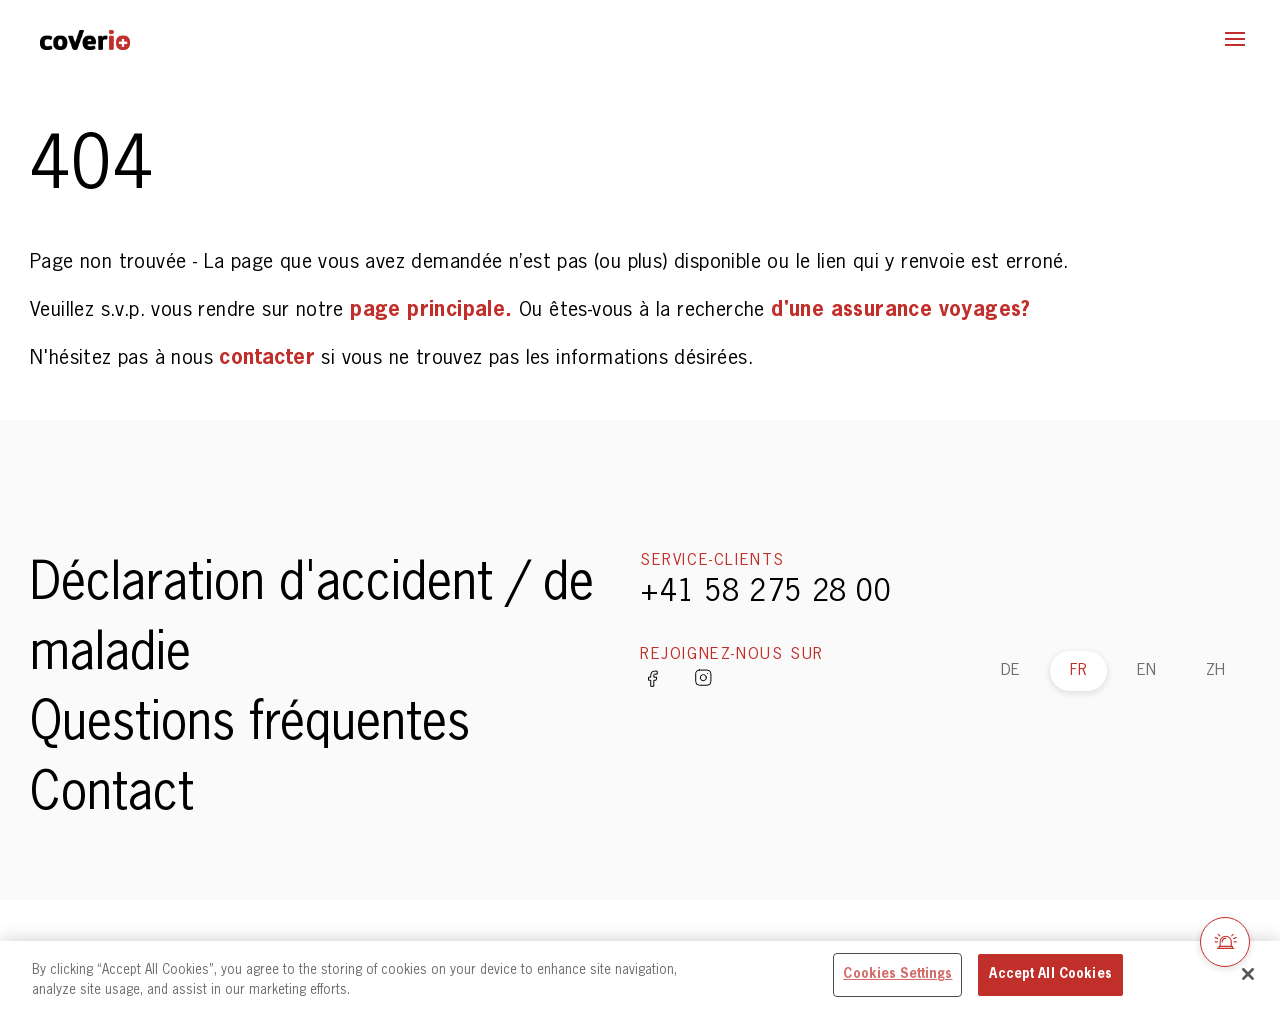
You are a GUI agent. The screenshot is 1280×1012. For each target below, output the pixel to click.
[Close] (1248, 974)
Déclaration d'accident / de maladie (312, 620)
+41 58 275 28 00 (766, 593)
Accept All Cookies (1050, 974)
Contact (112, 795)
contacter (270, 358)
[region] (640, 976)
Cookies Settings (897, 974)
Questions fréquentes (250, 725)
